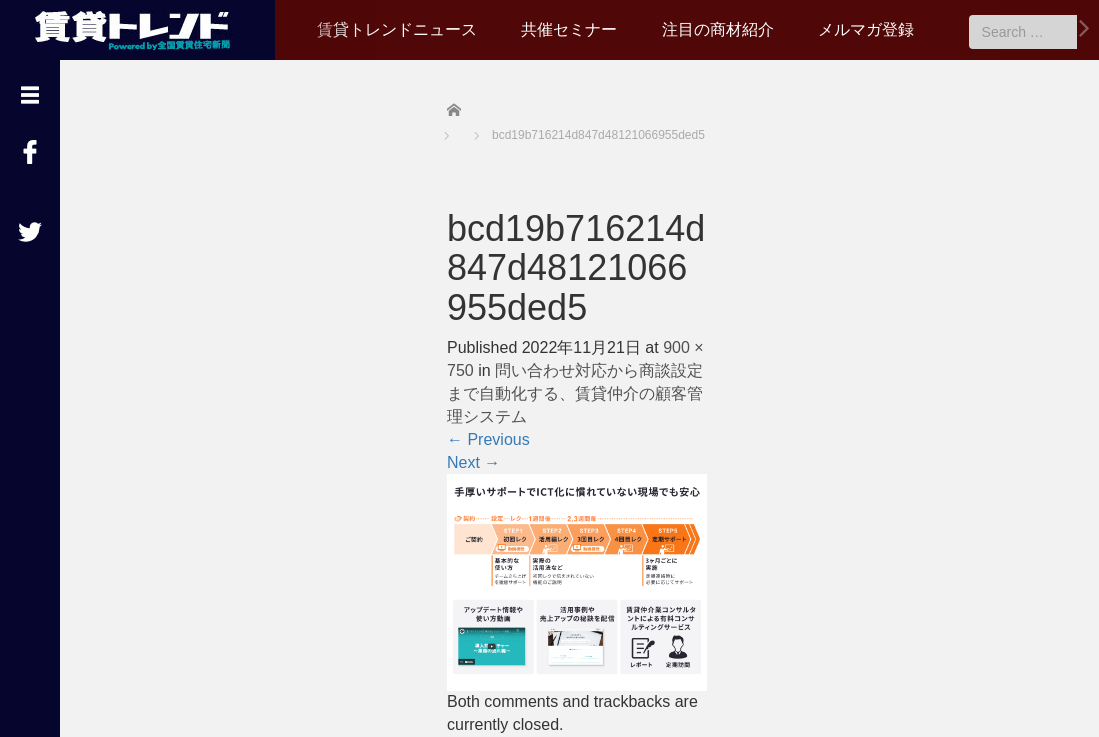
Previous (488, 439)
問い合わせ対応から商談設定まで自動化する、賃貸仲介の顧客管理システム (575, 393)
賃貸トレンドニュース (397, 29)
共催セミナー (569, 29)
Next (473, 462)
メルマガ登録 (866, 29)
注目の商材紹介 (718, 29)
